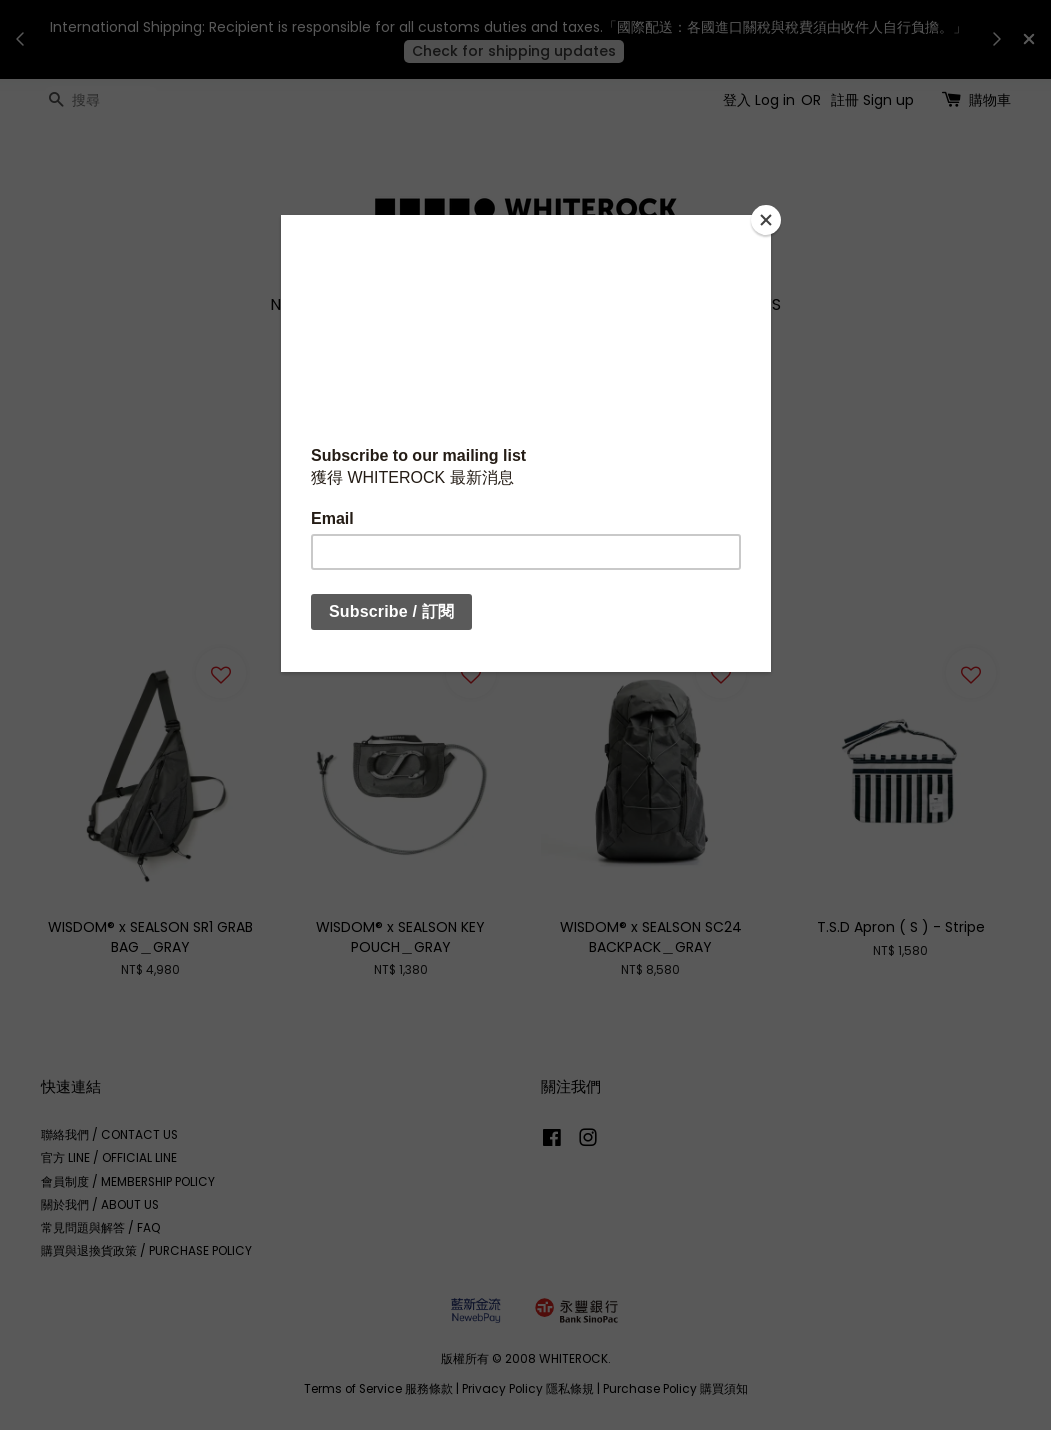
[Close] (766, 220)
